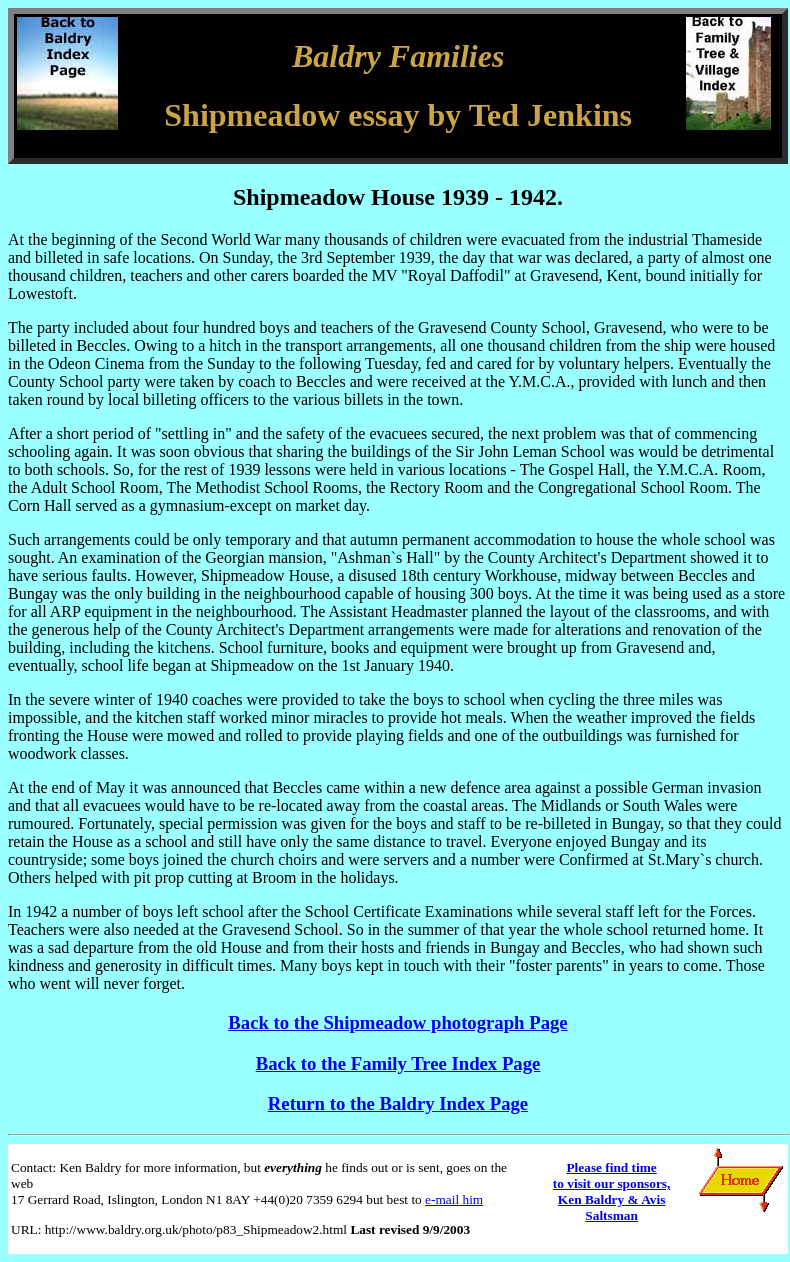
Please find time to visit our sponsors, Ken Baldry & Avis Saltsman (612, 1191)
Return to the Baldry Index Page (398, 1103)
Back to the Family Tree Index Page (398, 1063)
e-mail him (454, 1199)
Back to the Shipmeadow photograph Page (397, 1022)
